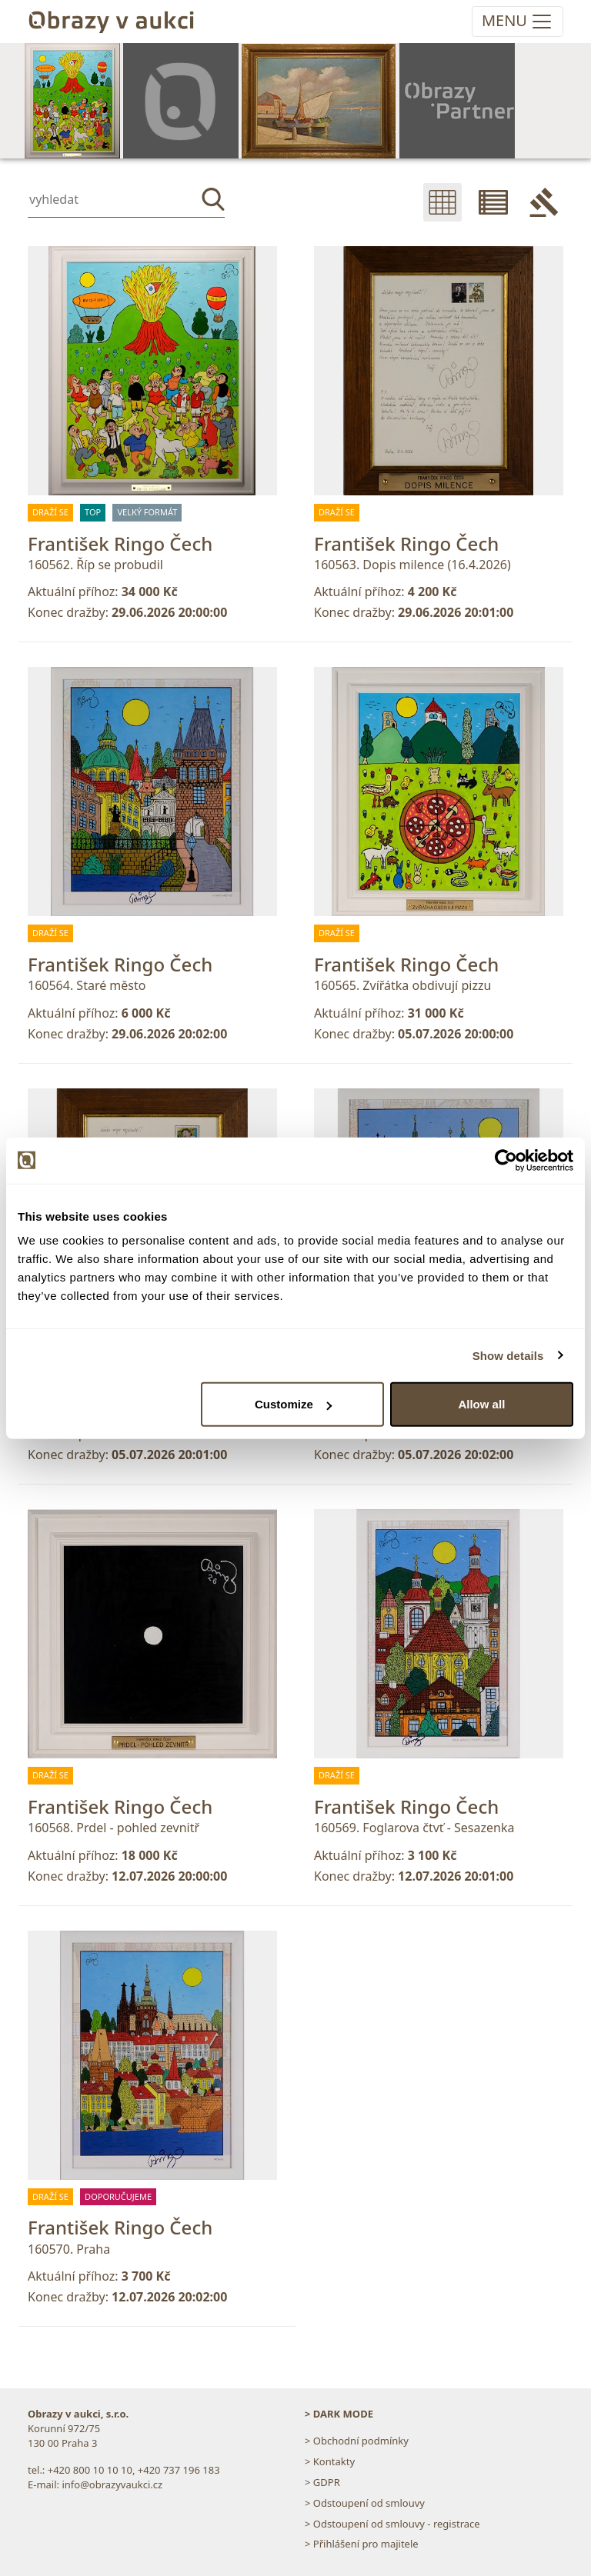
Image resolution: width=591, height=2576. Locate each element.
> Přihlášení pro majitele (362, 2544)
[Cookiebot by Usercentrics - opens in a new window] (506, 1159)
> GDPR (322, 2482)
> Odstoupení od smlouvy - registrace (392, 2524)
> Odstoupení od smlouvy (365, 2503)
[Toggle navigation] (517, 21)
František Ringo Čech (120, 543)
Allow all (481, 1404)
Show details (508, 1354)
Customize (293, 1404)
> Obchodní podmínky (357, 2441)
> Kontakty (330, 2461)
